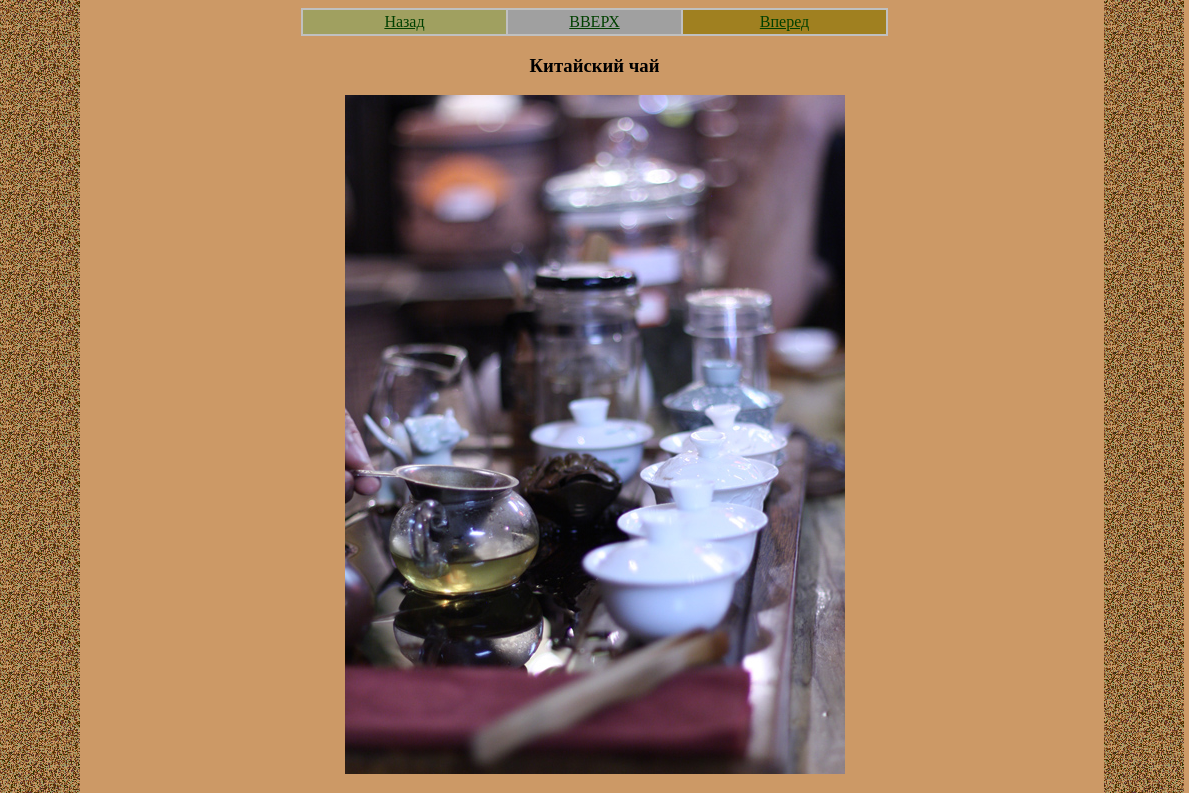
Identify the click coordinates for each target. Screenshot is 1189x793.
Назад (404, 21)
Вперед (784, 21)
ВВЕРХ (594, 21)
